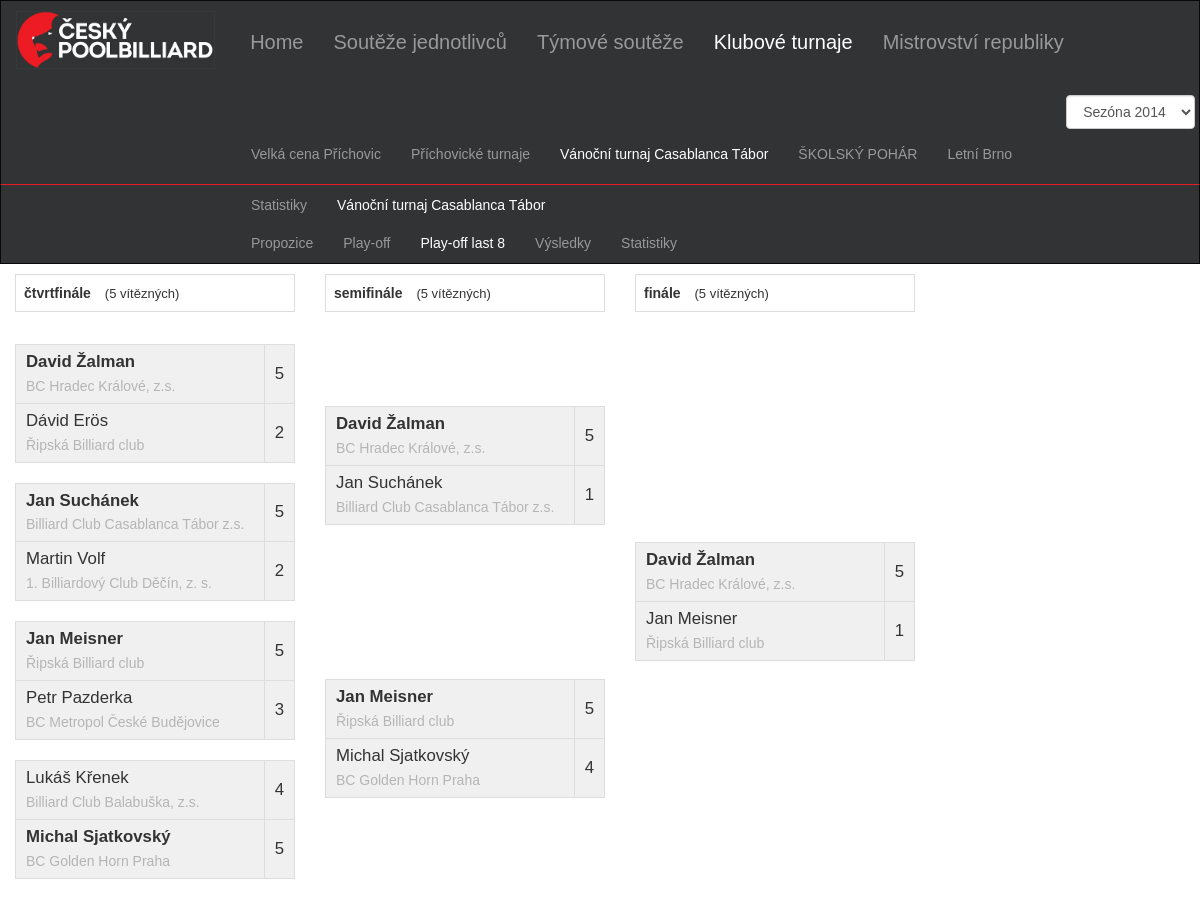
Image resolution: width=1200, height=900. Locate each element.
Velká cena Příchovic (316, 154)
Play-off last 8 (462, 243)
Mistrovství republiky (973, 41)
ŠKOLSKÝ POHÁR (857, 154)
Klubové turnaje (783, 41)
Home (276, 41)
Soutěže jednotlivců (419, 41)
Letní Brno (979, 154)
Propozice (282, 243)
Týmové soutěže (610, 41)
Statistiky (279, 205)
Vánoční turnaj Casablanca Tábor (664, 154)
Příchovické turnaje (470, 154)
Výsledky (563, 243)
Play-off (366, 243)
